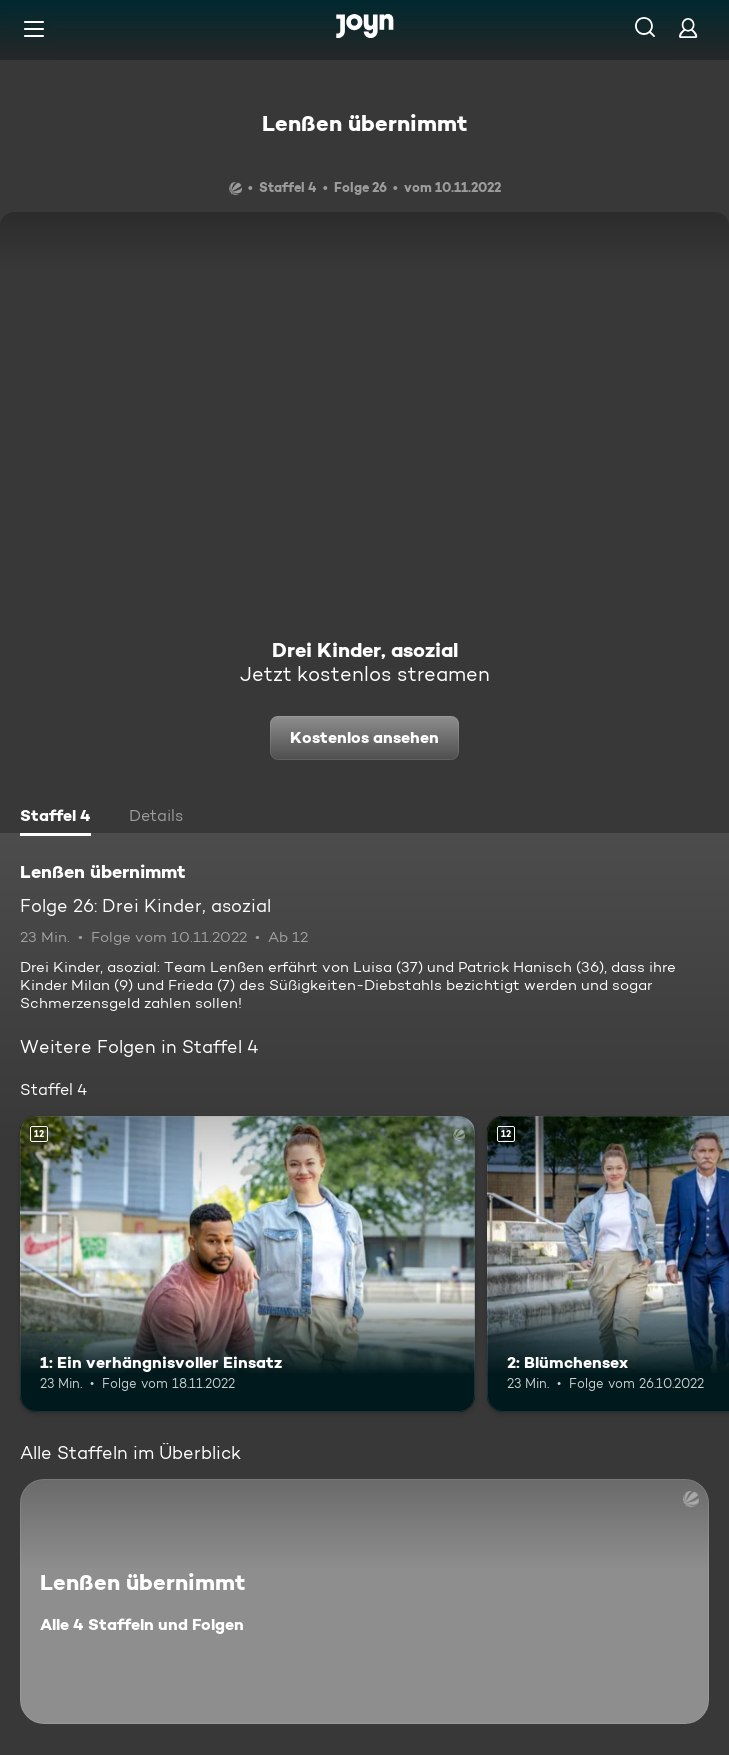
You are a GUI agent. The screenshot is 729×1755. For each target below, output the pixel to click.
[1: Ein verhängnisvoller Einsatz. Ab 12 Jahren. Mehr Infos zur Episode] (247, 1264)
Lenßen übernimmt (364, 123)
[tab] (55, 818)
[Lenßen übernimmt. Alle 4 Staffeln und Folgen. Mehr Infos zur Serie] (364, 1601)
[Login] (688, 27)
